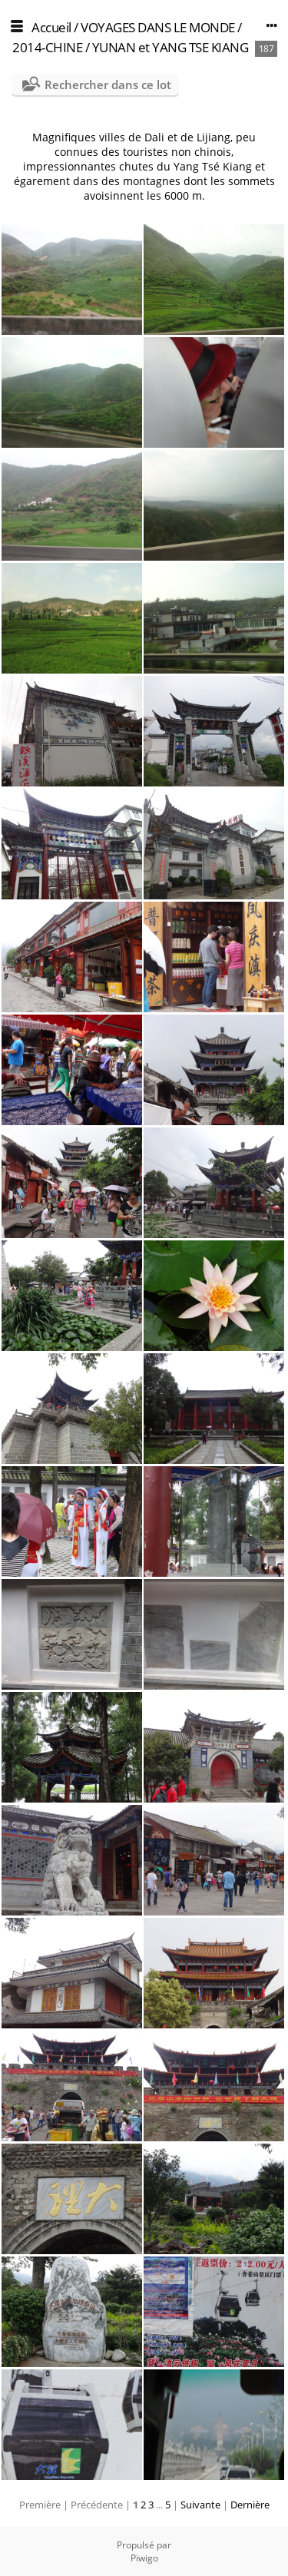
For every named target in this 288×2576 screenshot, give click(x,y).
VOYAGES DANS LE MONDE (158, 27)
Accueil (51, 27)
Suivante (200, 2504)
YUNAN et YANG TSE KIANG (170, 47)
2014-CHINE (47, 47)
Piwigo (144, 2557)
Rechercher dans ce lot (108, 84)
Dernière (250, 2504)
